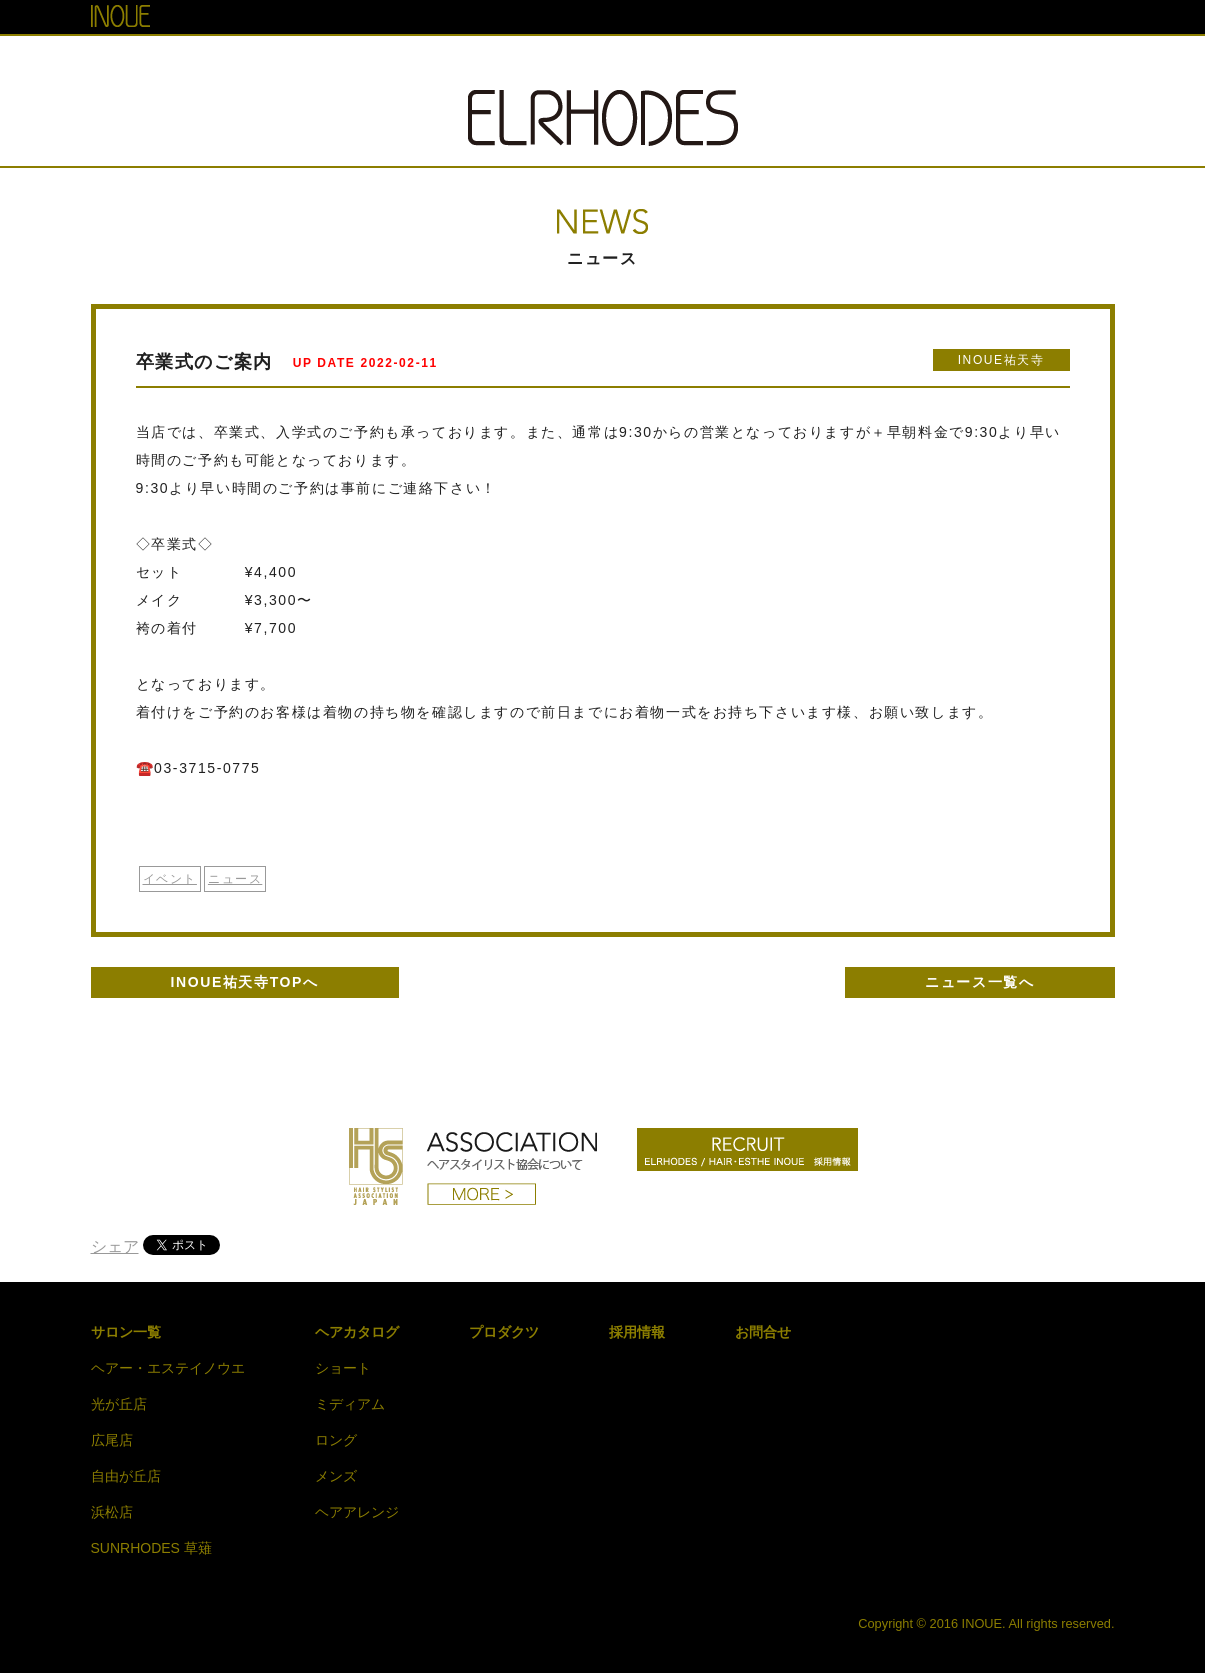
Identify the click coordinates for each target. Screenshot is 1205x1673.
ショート (343, 1368)
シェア (115, 1246)
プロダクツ (504, 1332)
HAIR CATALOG (614, 63)
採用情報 (637, 1332)
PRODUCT (744, 63)
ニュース (235, 879)
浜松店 (112, 1512)
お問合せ (763, 1332)
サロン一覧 (126, 1332)
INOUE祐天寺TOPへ (245, 982)
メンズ (336, 1476)
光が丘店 (119, 1404)
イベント (170, 879)
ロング (336, 1440)
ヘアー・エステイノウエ (168, 1368)
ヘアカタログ (357, 1332)
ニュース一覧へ (979, 982)
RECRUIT (854, 63)
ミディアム (350, 1404)
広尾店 (112, 1440)
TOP (334, 63)
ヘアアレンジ (357, 1512)
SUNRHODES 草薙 (151, 1548)
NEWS (501, 63)
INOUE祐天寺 (1001, 360)
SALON (413, 63)
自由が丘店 (126, 1476)
